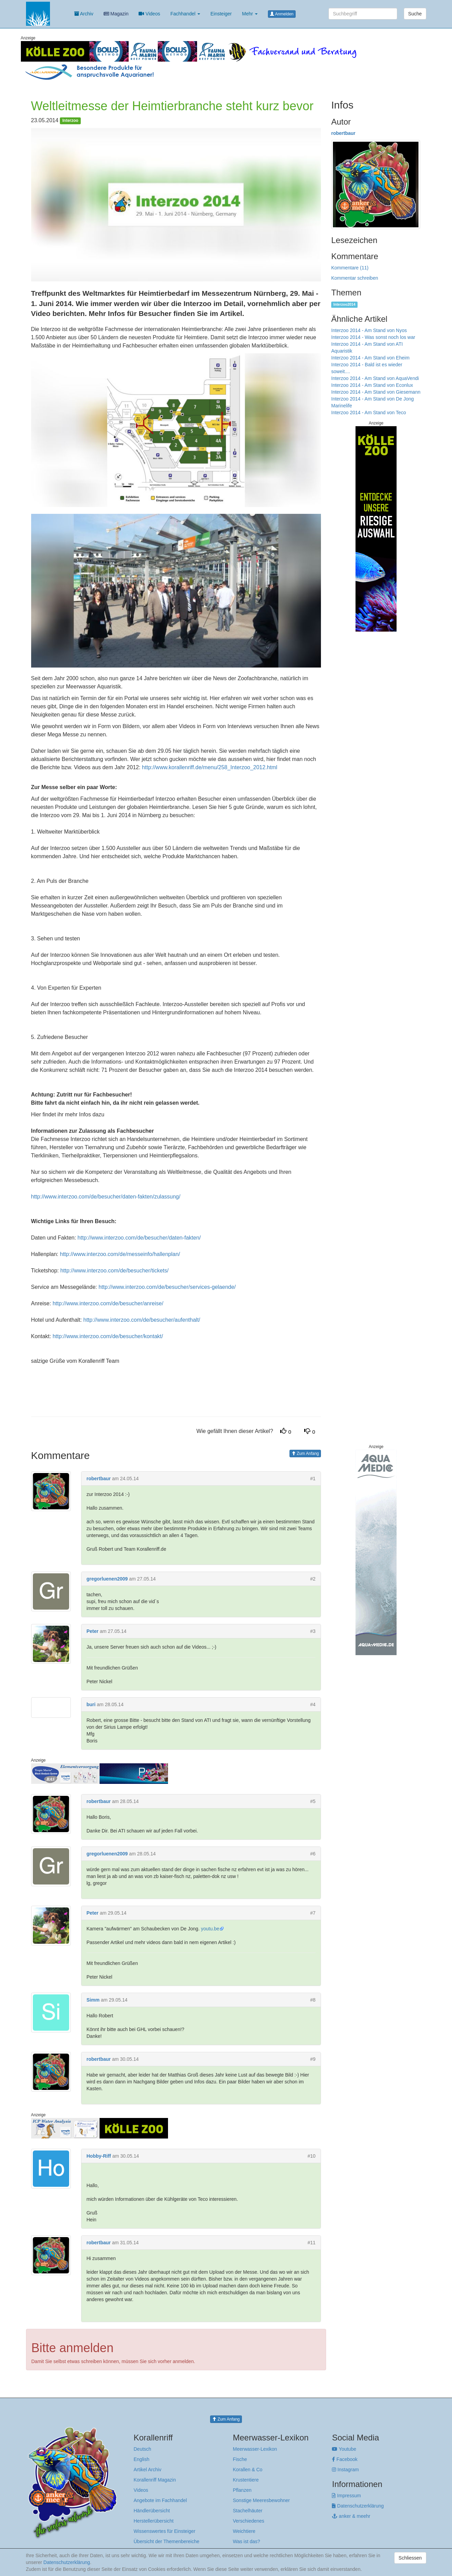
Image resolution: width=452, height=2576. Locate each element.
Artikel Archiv (148, 2469)
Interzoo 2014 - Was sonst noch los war (373, 337)
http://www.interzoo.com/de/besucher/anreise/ (108, 1303)
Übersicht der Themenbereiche (166, 2541)
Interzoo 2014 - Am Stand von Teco (368, 412)
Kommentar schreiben (354, 278)
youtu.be (210, 1928)
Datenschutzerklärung (358, 2506)
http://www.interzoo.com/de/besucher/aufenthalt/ (142, 1320)
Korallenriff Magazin (155, 2480)
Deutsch (142, 2449)
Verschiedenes (248, 2521)
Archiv (83, 13)
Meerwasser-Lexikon (255, 2449)
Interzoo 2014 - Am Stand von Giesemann (376, 392)
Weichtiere (244, 2531)
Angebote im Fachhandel (160, 2500)
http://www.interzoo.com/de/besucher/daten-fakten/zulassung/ (106, 1197)
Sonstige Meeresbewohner (261, 2500)
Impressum (346, 2495)
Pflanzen (242, 2490)
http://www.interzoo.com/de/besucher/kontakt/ (108, 1336)
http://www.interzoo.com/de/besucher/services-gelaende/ (167, 1287)
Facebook (344, 2459)
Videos (149, 13)
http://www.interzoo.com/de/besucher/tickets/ (114, 1270)
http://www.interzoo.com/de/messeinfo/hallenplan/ (120, 1254)
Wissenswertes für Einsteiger (165, 2531)
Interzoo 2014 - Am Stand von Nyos (369, 330)
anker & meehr (351, 2516)
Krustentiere (245, 2480)
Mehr (250, 13)
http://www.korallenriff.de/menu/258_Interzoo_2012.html (209, 767)
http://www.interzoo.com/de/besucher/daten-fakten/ (139, 1238)
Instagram (345, 2469)
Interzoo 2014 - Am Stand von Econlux (372, 385)
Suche (415, 13)
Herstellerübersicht (154, 2521)
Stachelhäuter (247, 2510)
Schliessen (410, 2558)
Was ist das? (246, 2541)
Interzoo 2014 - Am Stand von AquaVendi (375, 378)
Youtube (344, 2449)
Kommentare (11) (350, 267)
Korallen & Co (247, 2469)
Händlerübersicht (152, 2510)
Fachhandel (185, 13)
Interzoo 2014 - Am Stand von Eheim (370, 357)
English (142, 2459)
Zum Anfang (305, 1453)
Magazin (116, 13)
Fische (240, 2459)
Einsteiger (221, 13)
